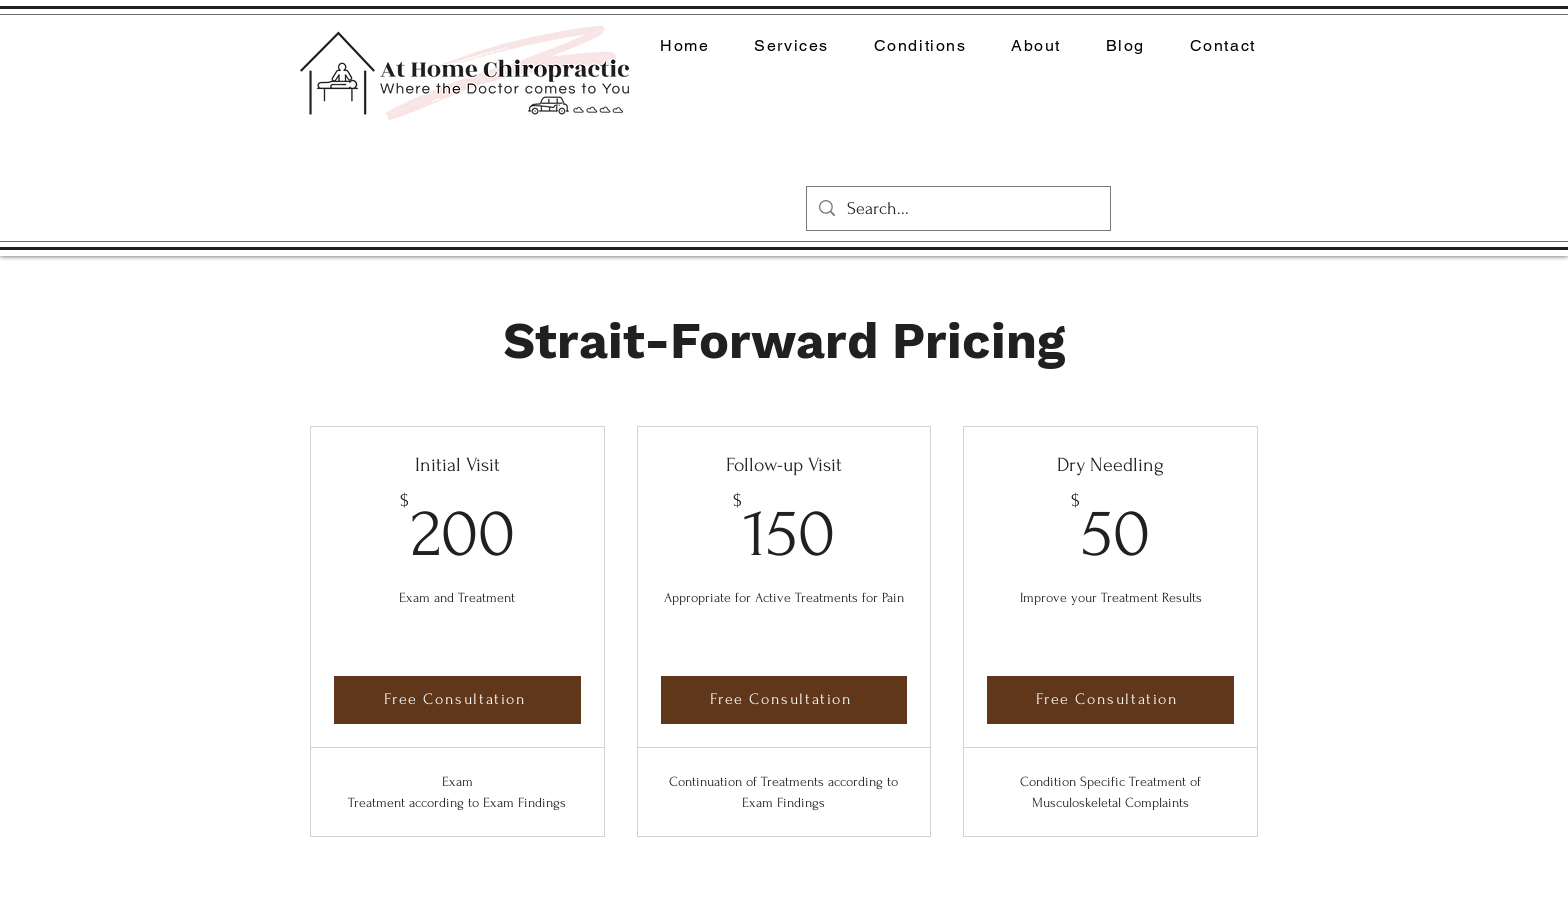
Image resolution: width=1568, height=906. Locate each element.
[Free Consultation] (457, 699)
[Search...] (957, 208)
